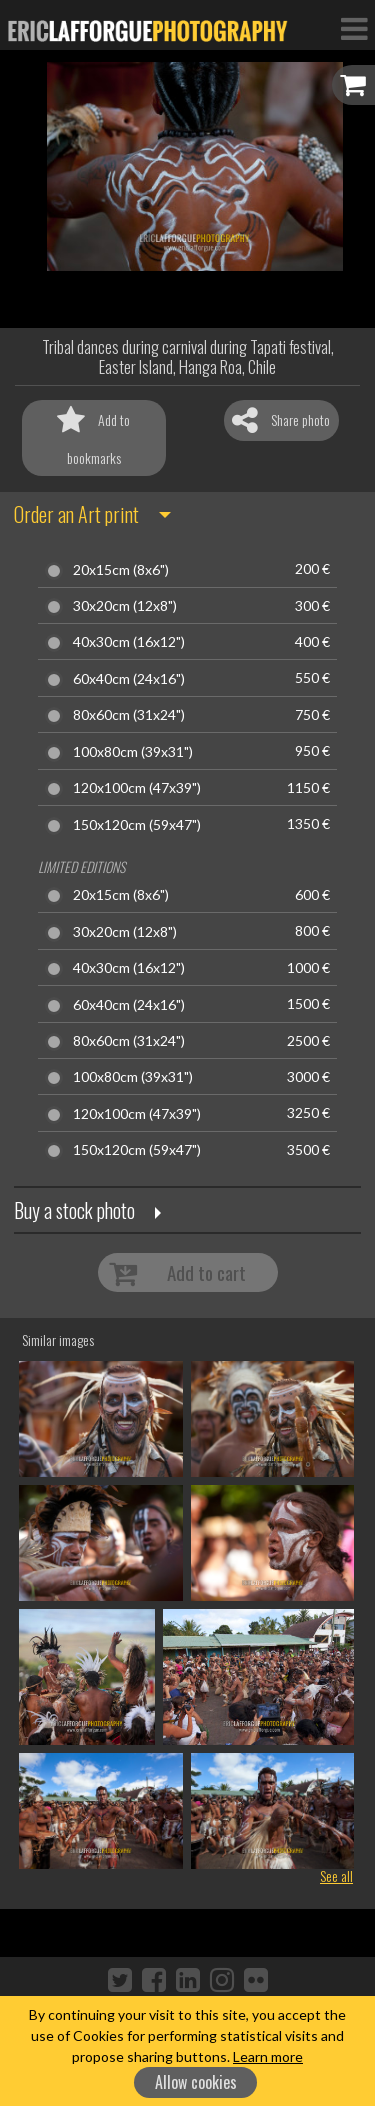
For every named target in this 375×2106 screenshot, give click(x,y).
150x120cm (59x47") (137, 825)
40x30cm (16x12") (129, 642)
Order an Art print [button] (76, 514)
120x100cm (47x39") (137, 788)
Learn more (268, 2056)
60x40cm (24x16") (129, 679)
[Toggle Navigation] (354, 28)
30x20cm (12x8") (125, 606)
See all (336, 1875)
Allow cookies (196, 2082)
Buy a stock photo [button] (74, 1210)
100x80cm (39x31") (133, 752)
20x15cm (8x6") (121, 570)
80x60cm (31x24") (129, 715)
